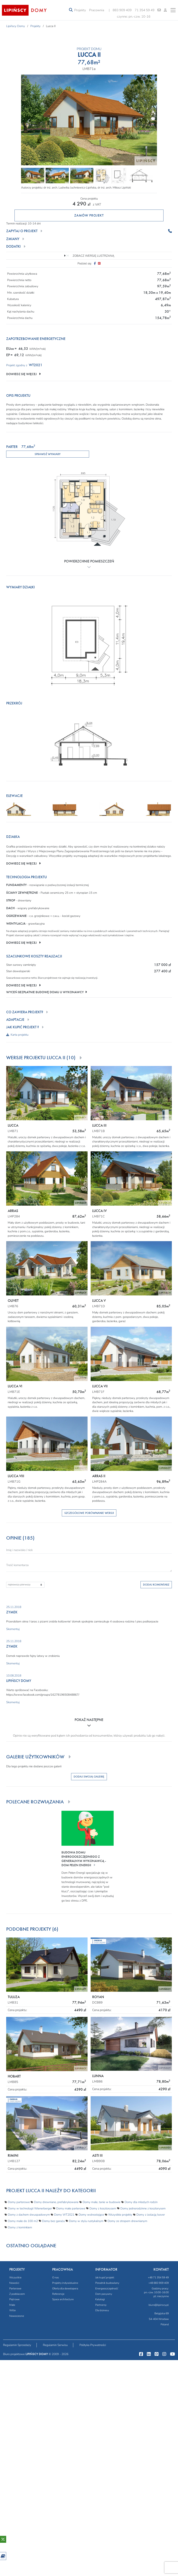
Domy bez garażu (53, 2221)
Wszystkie (15, 2277)
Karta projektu (17, 1035)
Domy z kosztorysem (102, 2208)
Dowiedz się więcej (23, 374)
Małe (12, 2305)
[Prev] (29, 120)
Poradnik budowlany (107, 2283)
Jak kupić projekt (104, 2277)
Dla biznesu (102, 2310)
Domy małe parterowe (70, 2208)
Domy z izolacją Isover (150, 2215)
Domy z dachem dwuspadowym (29, 2215)
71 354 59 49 (144, 10)
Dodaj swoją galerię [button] (89, 1776)
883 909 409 (122, 10)
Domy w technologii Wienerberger (30, 2208)
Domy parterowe (19, 2202)
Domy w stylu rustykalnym (86, 2221)
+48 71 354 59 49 (158, 2277)
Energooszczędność (106, 2288)
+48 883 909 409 (158, 2283)
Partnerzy (100, 2305)
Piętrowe (14, 2299)
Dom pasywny (103, 2294)
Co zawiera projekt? (24, 1012)
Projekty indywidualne (65, 2283)
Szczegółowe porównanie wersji (89, 1513)
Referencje (58, 2294)
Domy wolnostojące (91, 2215)
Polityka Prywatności (92, 2345)
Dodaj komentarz (156, 1584)
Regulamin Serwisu (55, 2345)
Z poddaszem (17, 2294)
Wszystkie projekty (120, 2215)
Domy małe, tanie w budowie (101, 2202)
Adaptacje (15, 1019)
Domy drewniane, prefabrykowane (56, 2202)
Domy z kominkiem (20, 2227)
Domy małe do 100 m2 (23, 2221)
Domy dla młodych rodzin (141, 2202)
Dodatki (13, 246)
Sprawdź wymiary (47, 454)
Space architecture (63, 2299)
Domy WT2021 (64, 2215)
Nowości (14, 2283)
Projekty (80, 10)
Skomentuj (13, 1629)
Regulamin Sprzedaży (17, 2345)
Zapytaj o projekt (21, 231)
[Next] (147, 120)
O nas (55, 2277)
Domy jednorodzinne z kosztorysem (143, 2208)
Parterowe (15, 2288)
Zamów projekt (89, 215)
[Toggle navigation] (71, 10)
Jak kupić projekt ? (22, 1027)
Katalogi (100, 2299)
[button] (89, 564)
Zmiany (12, 239)
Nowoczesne (16, 2316)
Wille (12, 2310)
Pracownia (96, 10)
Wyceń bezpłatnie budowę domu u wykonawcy (46, 992)
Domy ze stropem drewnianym (127, 2221)
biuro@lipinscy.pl (159, 2305)
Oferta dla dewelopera (65, 2288)
